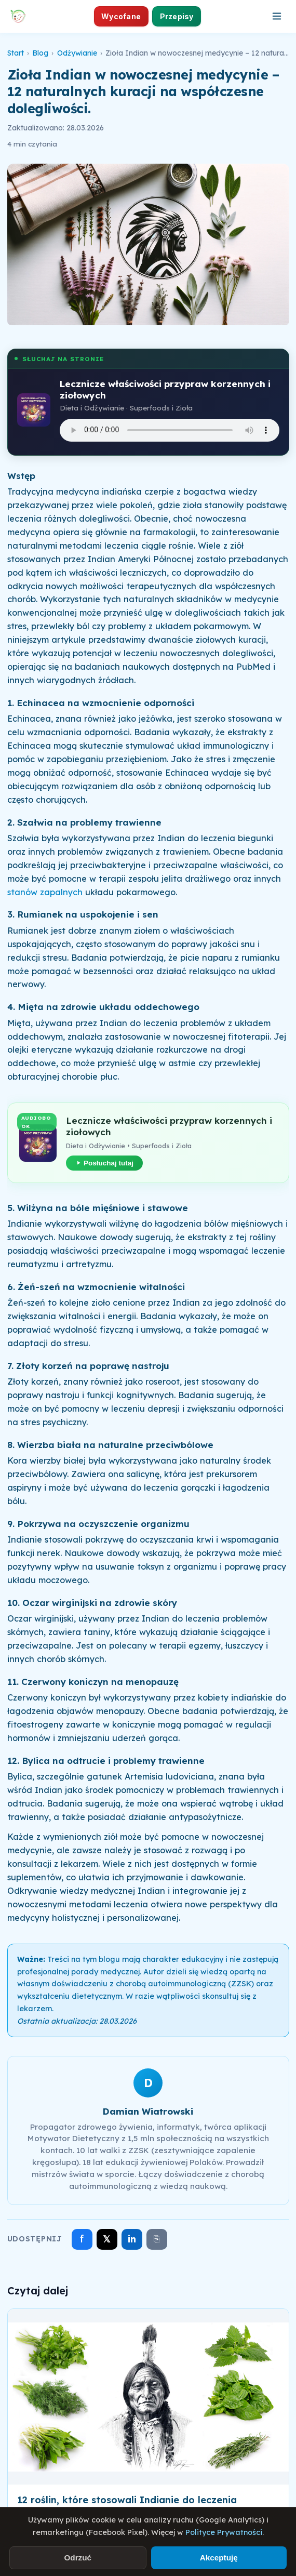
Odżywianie (77, 53)
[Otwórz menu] (277, 16)
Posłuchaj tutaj (104, 1163)
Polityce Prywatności (223, 2532)
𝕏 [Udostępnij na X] (107, 2239)
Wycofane (121, 16)
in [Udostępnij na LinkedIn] (132, 2239)
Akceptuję (219, 2557)
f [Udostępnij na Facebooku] (82, 2238)
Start (15, 53)
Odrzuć (77, 2557)
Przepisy (177, 16)
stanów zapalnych (45, 892)
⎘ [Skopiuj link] (156, 2239)
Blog (40, 53)
